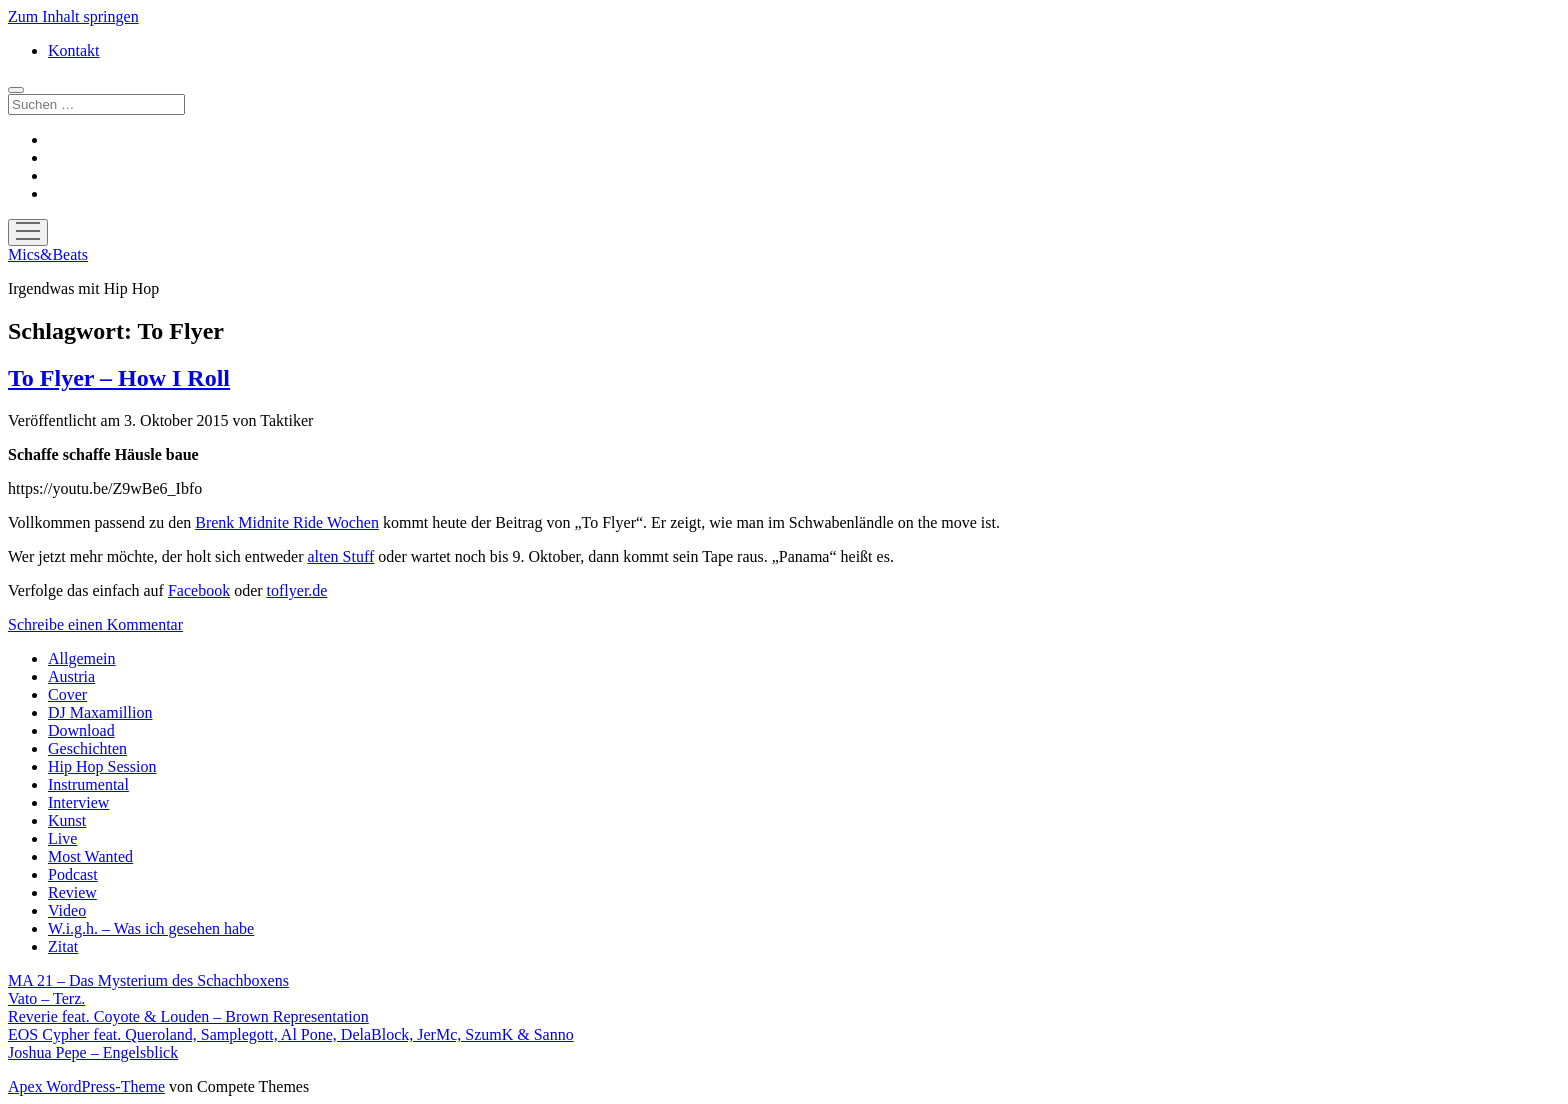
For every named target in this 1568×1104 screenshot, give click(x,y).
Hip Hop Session (102, 766)
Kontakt (74, 50)
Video (67, 910)
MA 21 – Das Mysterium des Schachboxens (148, 980)
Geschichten (87, 748)
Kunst (67, 820)
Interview (78, 802)
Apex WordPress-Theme (86, 1086)
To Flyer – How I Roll (119, 378)
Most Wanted (90, 856)
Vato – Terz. (46, 998)
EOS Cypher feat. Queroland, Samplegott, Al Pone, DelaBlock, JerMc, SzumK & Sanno (291, 1034)
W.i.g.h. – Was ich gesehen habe (151, 928)
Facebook (199, 590)
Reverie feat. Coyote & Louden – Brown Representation (188, 1016)
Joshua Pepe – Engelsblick (93, 1052)
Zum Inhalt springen (73, 16)
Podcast (73, 874)
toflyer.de (297, 590)
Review (72, 892)
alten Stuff (340, 556)
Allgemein (82, 658)
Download (81, 730)
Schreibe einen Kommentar (95, 624)
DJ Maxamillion (100, 712)
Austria (71, 676)
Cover (67, 694)
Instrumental (88, 784)
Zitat (63, 946)
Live (62, 838)
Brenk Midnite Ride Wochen (287, 522)
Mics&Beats (48, 254)
